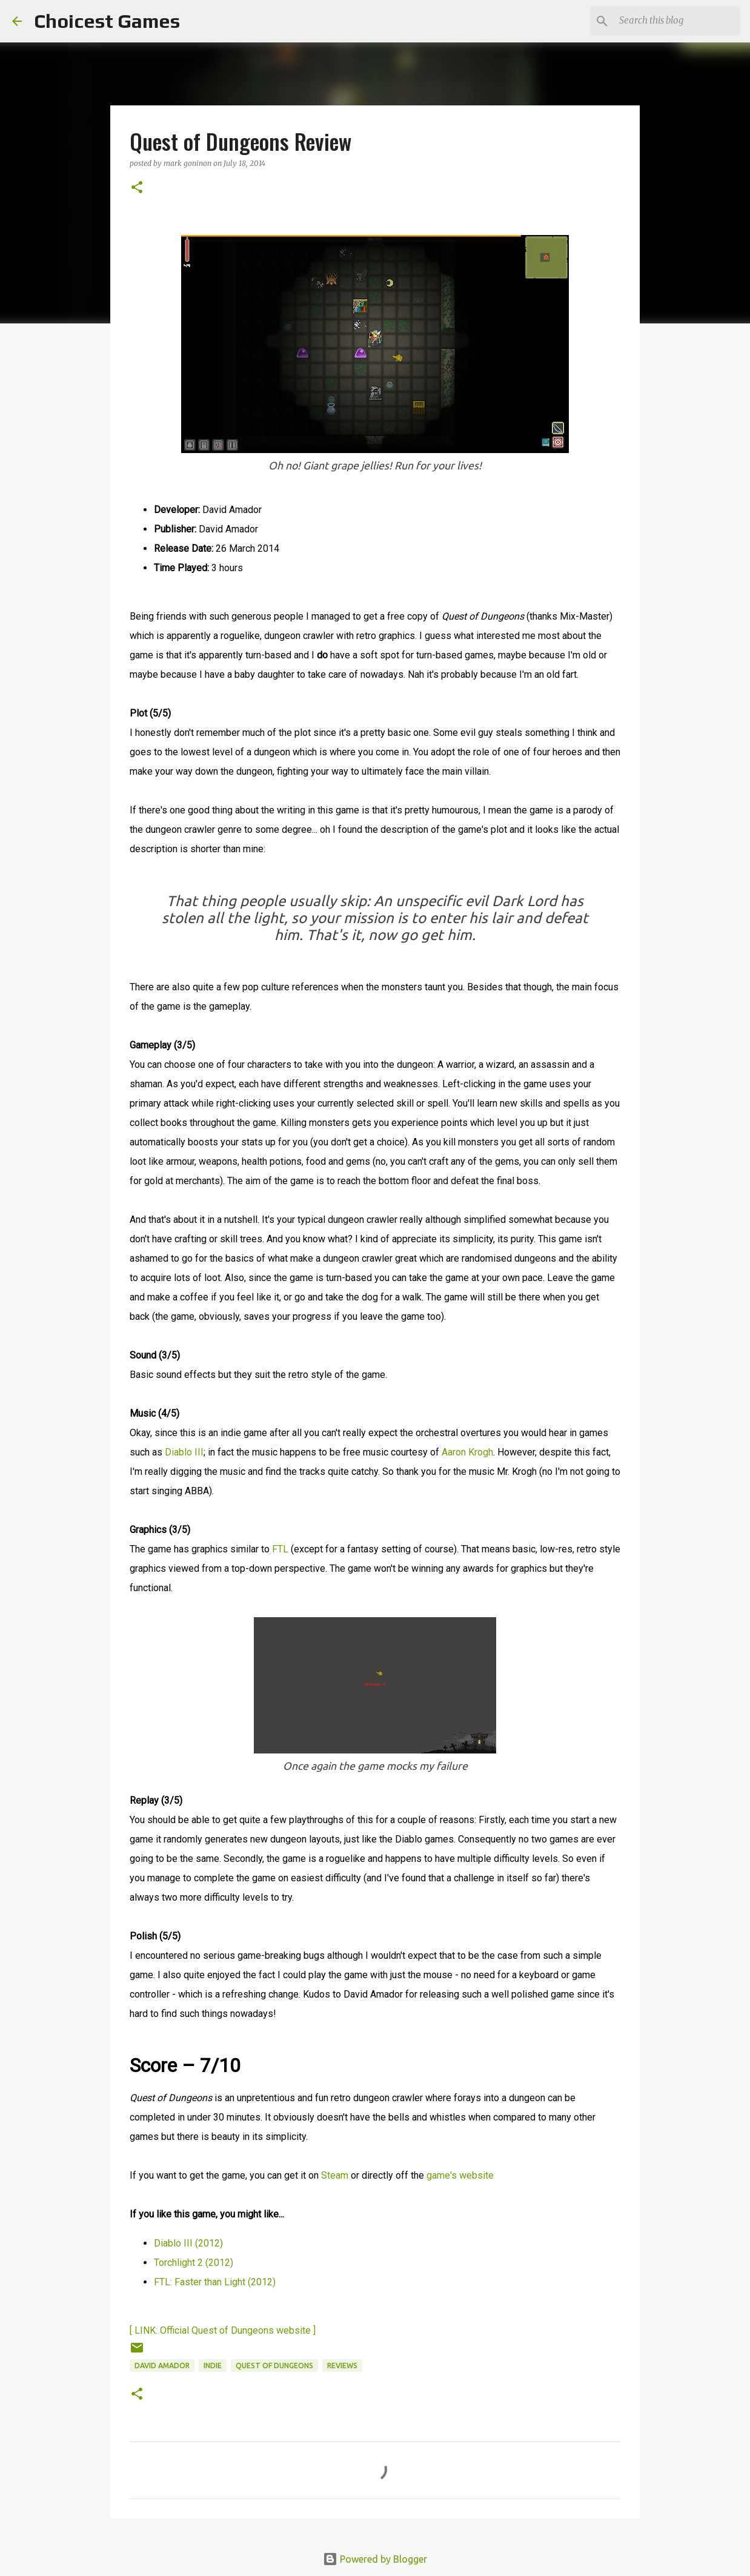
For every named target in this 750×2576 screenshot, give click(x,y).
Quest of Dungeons (274, 2365)
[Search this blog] (676, 21)
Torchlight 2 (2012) (193, 2262)
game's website (460, 2175)
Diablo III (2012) (188, 2243)
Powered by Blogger (375, 2559)
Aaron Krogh (467, 1452)
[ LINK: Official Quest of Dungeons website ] (223, 2330)
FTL (280, 1549)
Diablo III (184, 1452)
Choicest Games (107, 21)
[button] (137, 188)
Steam (334, 2175)
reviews (342, 2365)
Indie (213, 2365)
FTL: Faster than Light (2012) (215, 2282)
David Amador (162, 2365)
